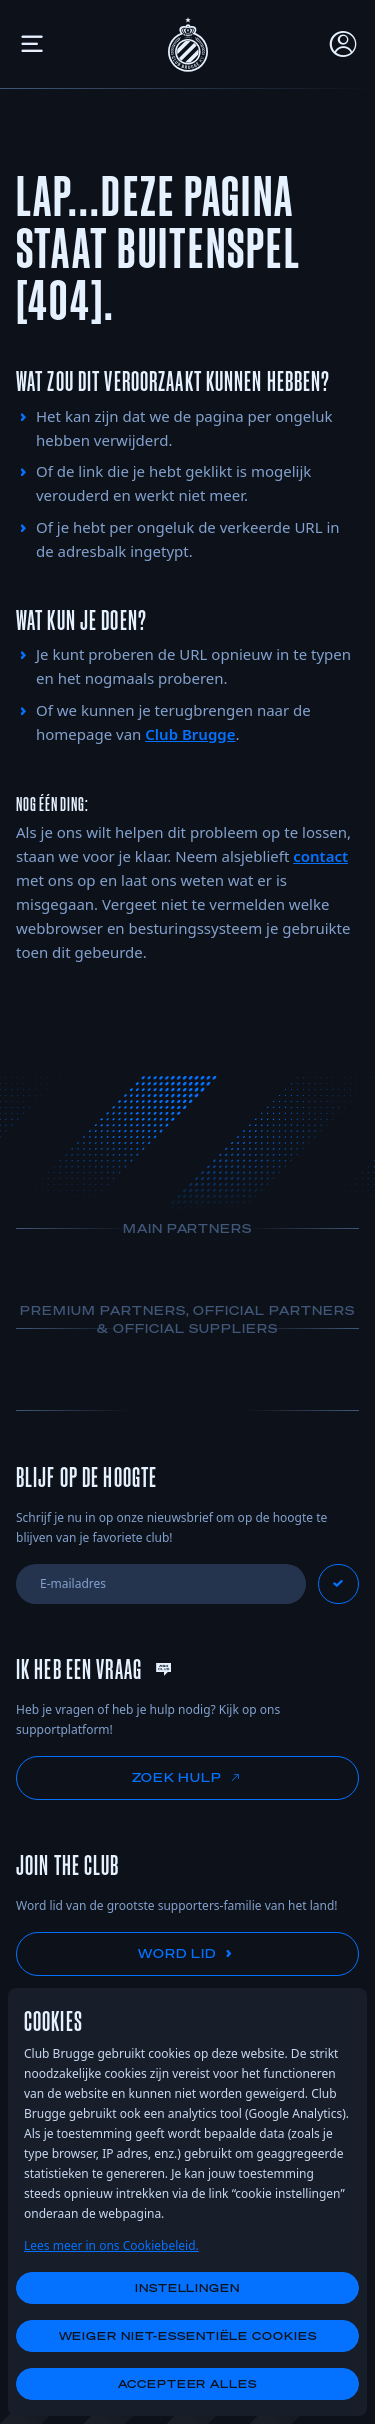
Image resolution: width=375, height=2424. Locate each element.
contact (320, 856)
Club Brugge (190, 734)
